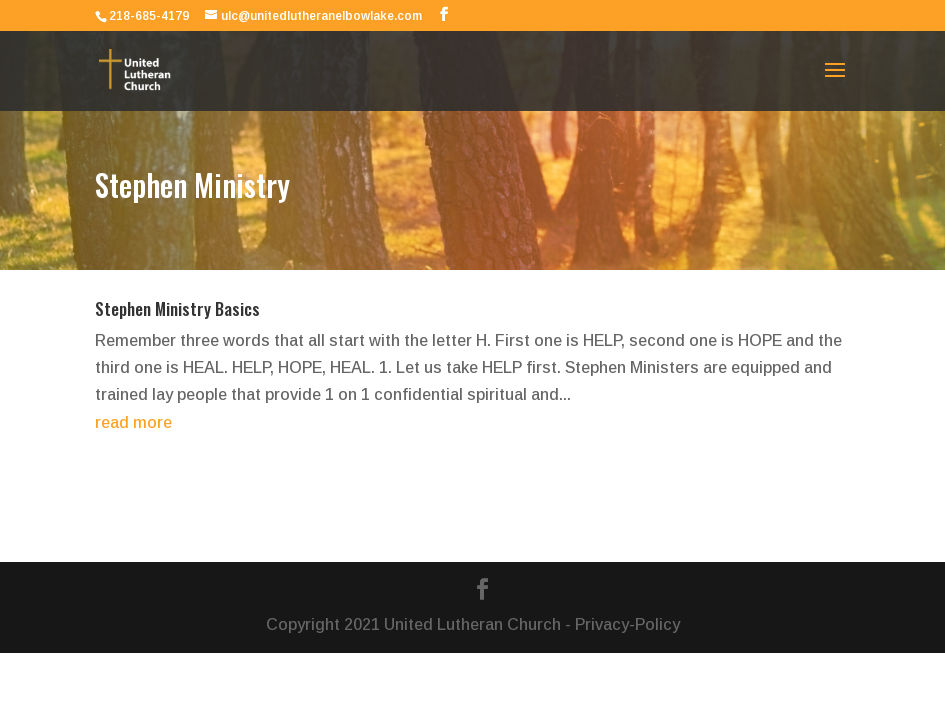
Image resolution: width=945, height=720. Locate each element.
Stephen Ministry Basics (177, 308)
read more (133, 422)
